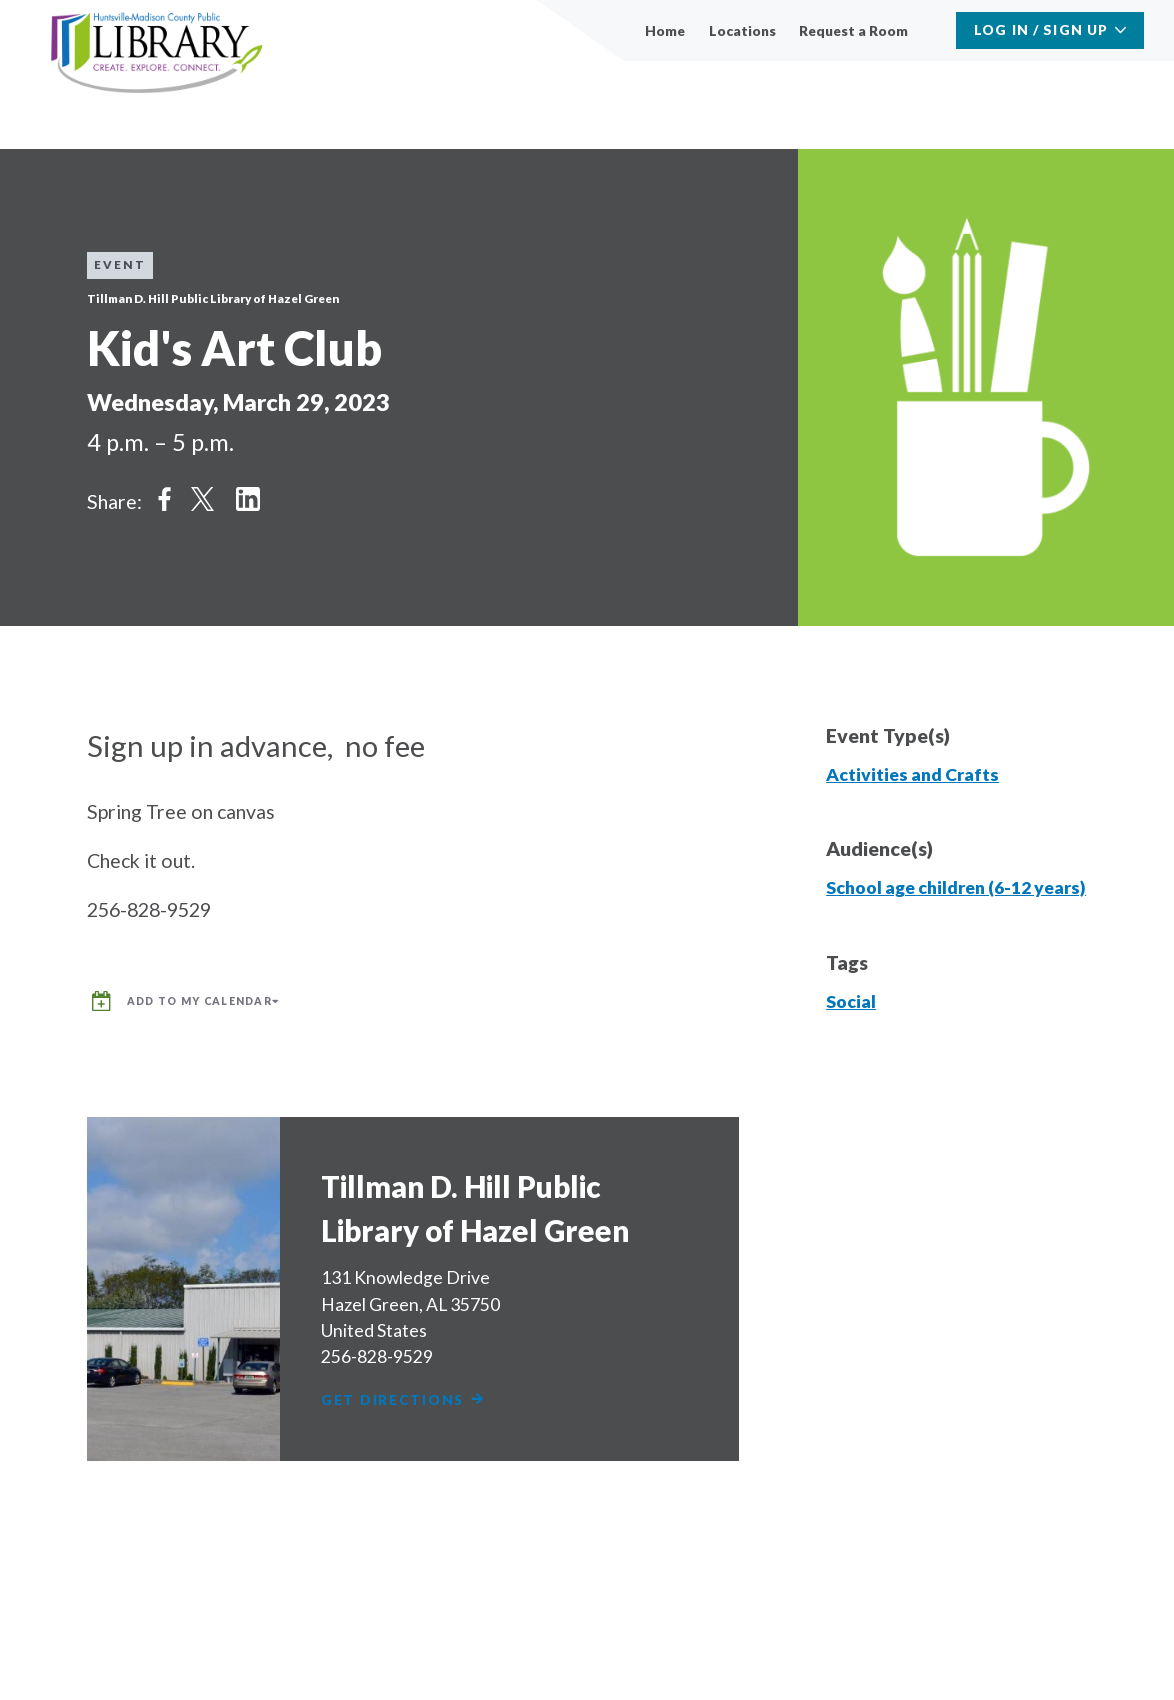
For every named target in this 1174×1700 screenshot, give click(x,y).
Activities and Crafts (912, 774)
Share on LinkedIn (248, 498)
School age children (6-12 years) (956, 887)
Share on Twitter (202, 498)
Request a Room (853, 30)
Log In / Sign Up (1041, 29)
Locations (742, 30)
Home (665, 30)
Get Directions (411, 1393)
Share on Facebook (165, 498)
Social (851, 1001)
